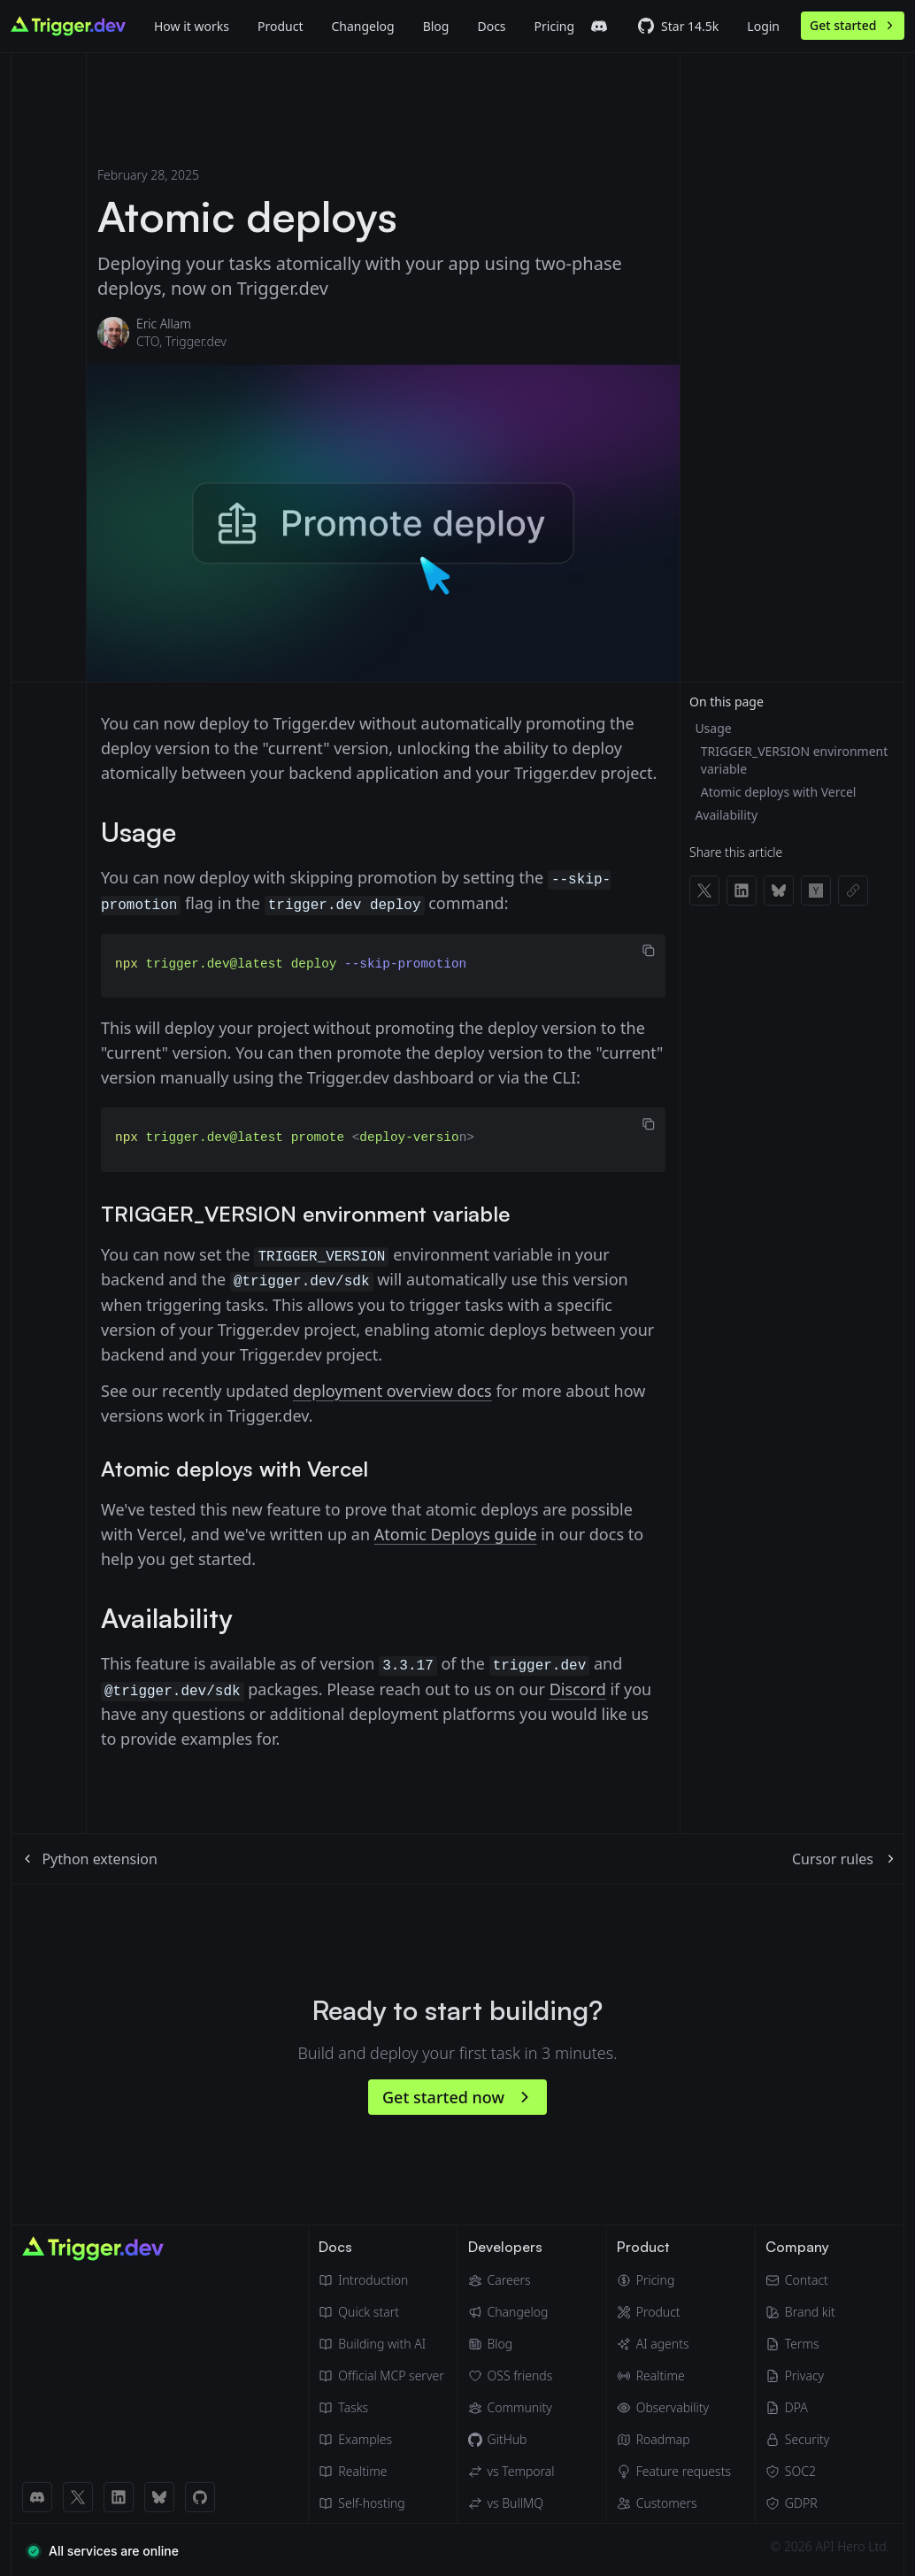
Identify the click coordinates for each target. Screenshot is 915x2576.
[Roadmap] (674, 2437)
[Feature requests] (674, 2469)
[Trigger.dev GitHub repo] (678, 27)
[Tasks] (381, 2405)
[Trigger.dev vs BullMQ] (511, 2501)
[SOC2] (800, 2469)
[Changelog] (362, 25)
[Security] (800, 2437)
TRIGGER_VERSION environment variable (794, 760)
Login (763, 26)
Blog (436, 26)
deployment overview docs (392, 1388)
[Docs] (491, 25)
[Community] (511, 2405)
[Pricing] (674, 2278)
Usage (713, 728)
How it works (191, 26)
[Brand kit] (800, 2309)
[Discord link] (37, 2495)
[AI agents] (674, 2341)
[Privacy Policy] (800, 2373)
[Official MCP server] (381, 2373)
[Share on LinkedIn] (742, 890)
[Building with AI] (381, 2341)
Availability (726, 814)
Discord (578, 1686)
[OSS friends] (511, 2373)
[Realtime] (674, 2373)
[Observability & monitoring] (674, 2405)
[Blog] (436, 25)
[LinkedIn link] (119, 2495)
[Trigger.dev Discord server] (599, 27)
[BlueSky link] (159, 2495)
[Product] (280, 25)
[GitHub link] (200, 2495)
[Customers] (674, 2501)
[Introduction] (381, 2278)
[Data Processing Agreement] (800, 2405)
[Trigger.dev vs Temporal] (511, 2469)
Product (280, 26)
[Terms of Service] (800, 2341)
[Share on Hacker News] (816, 890)
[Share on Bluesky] (779, 890)
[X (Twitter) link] (78, 2495)
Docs (491, 26)
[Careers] (511, 2278)
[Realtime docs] (381, 2469)
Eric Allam (163, 323)
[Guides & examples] (381, 2437)
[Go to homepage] (68, 26)
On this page (726, 701)
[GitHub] (511, 2437)
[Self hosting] (381, 2501)
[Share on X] (704, 890)
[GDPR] (800, 2501)
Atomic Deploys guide (455, 1532)
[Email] (800, 2278)
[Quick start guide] (381, 2309)
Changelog (362, 26)
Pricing (554, 26)
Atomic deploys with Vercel (779, 791)
